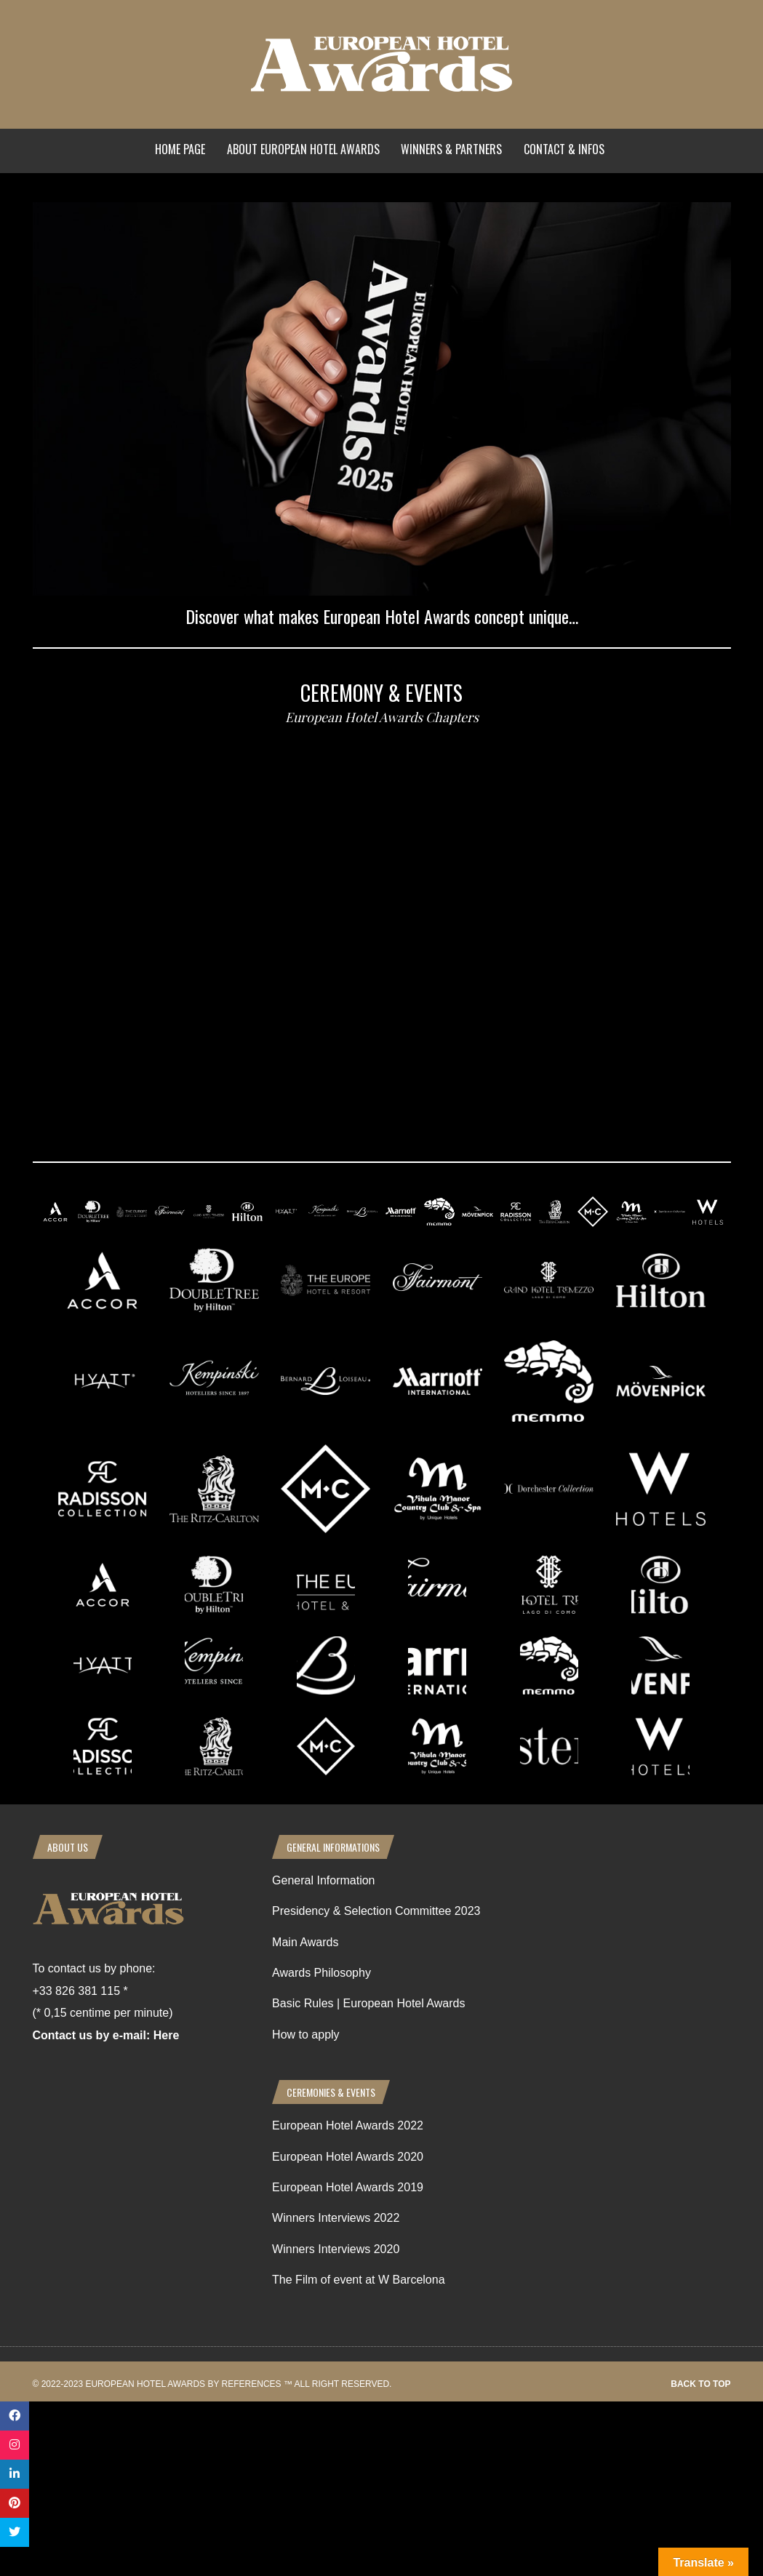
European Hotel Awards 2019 (347, 2187)
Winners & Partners (451, 149)
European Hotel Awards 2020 (347, 2157)
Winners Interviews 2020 (335, 2249)
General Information (323, 1880)
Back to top (700, 2384)
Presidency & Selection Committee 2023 (376, 1911)
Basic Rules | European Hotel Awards (368, 2003)
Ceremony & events (381, 693)
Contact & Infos (564, 149)
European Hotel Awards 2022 (347, 2125)
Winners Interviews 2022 (335, 2218)
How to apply (306, 2034)
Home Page (180, 149)
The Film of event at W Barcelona (358, 2279)
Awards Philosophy (321, 1973)
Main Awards (305, 1942)
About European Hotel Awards (303, 149)
